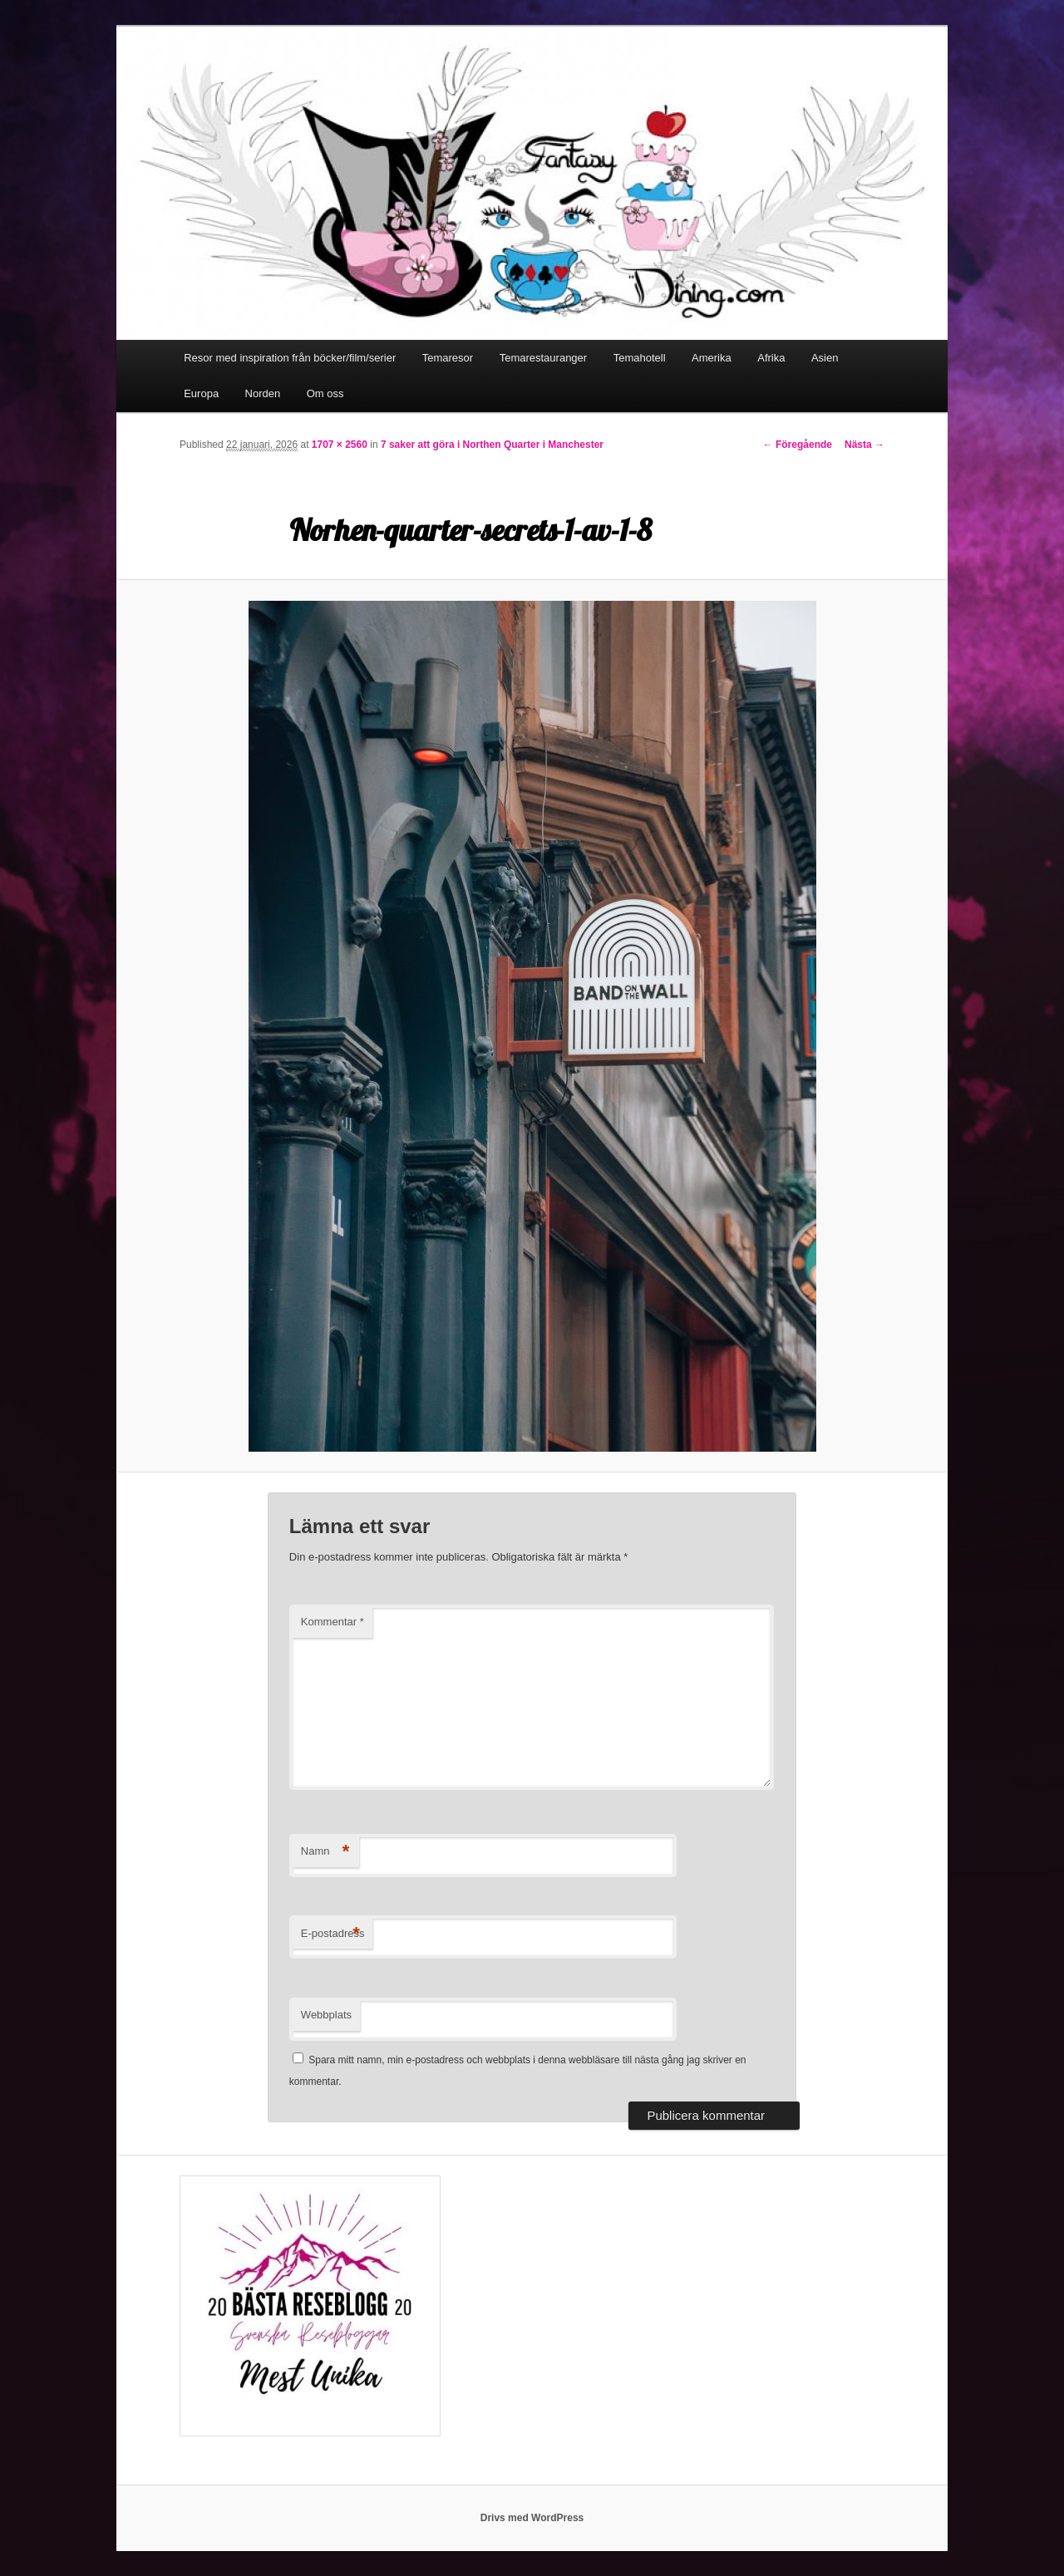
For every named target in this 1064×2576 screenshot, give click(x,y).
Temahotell (639, 357)
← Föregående (797, 444)
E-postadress (333, 1934)
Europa (201, 393)
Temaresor (447, 357)
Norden (263, 393)
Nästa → (864, 444)
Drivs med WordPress (532, 2518)
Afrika (771, 357)
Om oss (325, 393)
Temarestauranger (544, 357)
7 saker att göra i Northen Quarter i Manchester (492, 444)
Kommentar (332, 1621)
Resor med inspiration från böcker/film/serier (290, 357)
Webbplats (326, 2014)
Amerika (712, 357)
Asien (825, 357)
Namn (325, 1852)
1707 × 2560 (339, 444)
